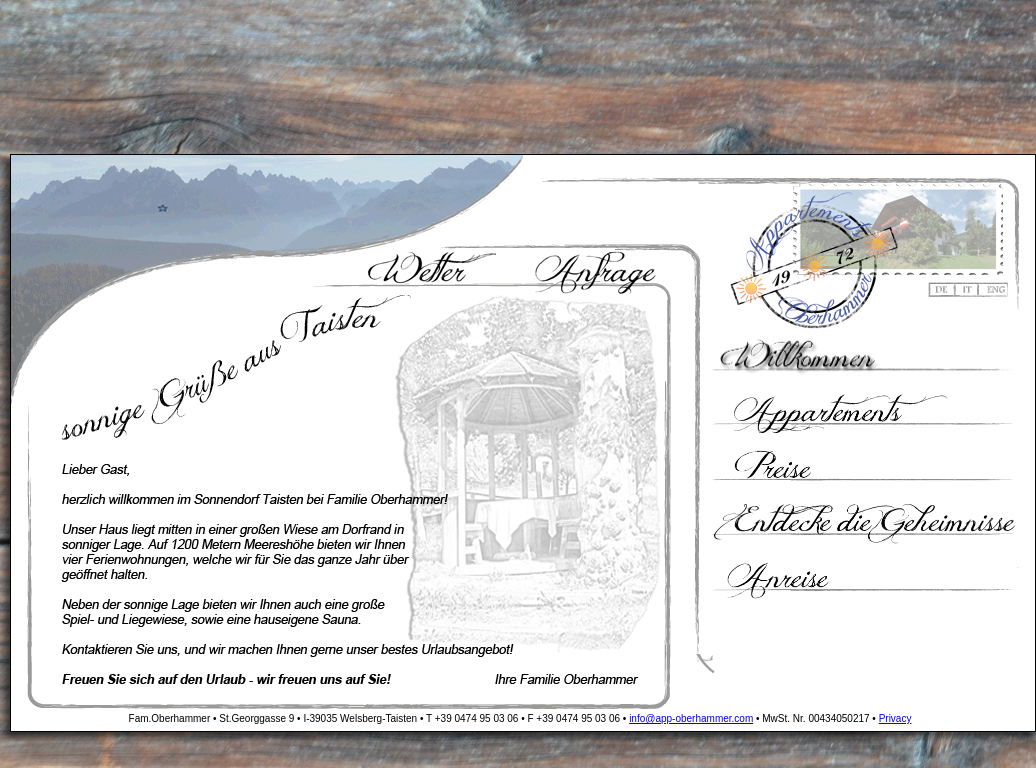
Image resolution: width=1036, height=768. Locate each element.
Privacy (895, 718)
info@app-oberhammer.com (691, 718)
